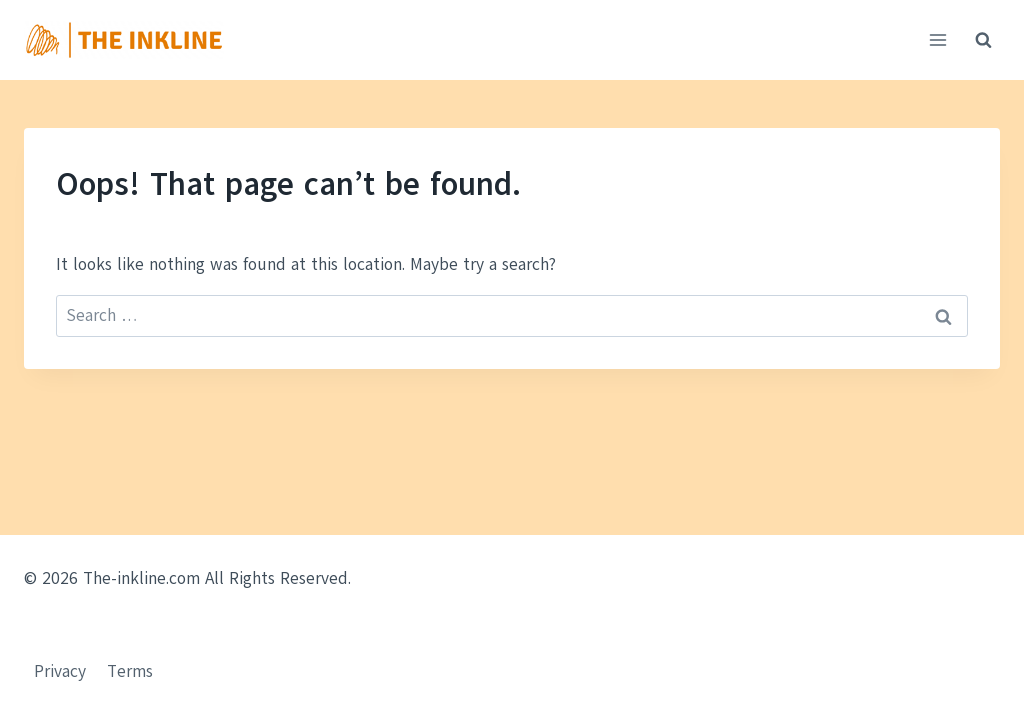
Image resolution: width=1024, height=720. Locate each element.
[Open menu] (937, 39)
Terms (130, 671)
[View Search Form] (983, 40)
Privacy (60, 671)
